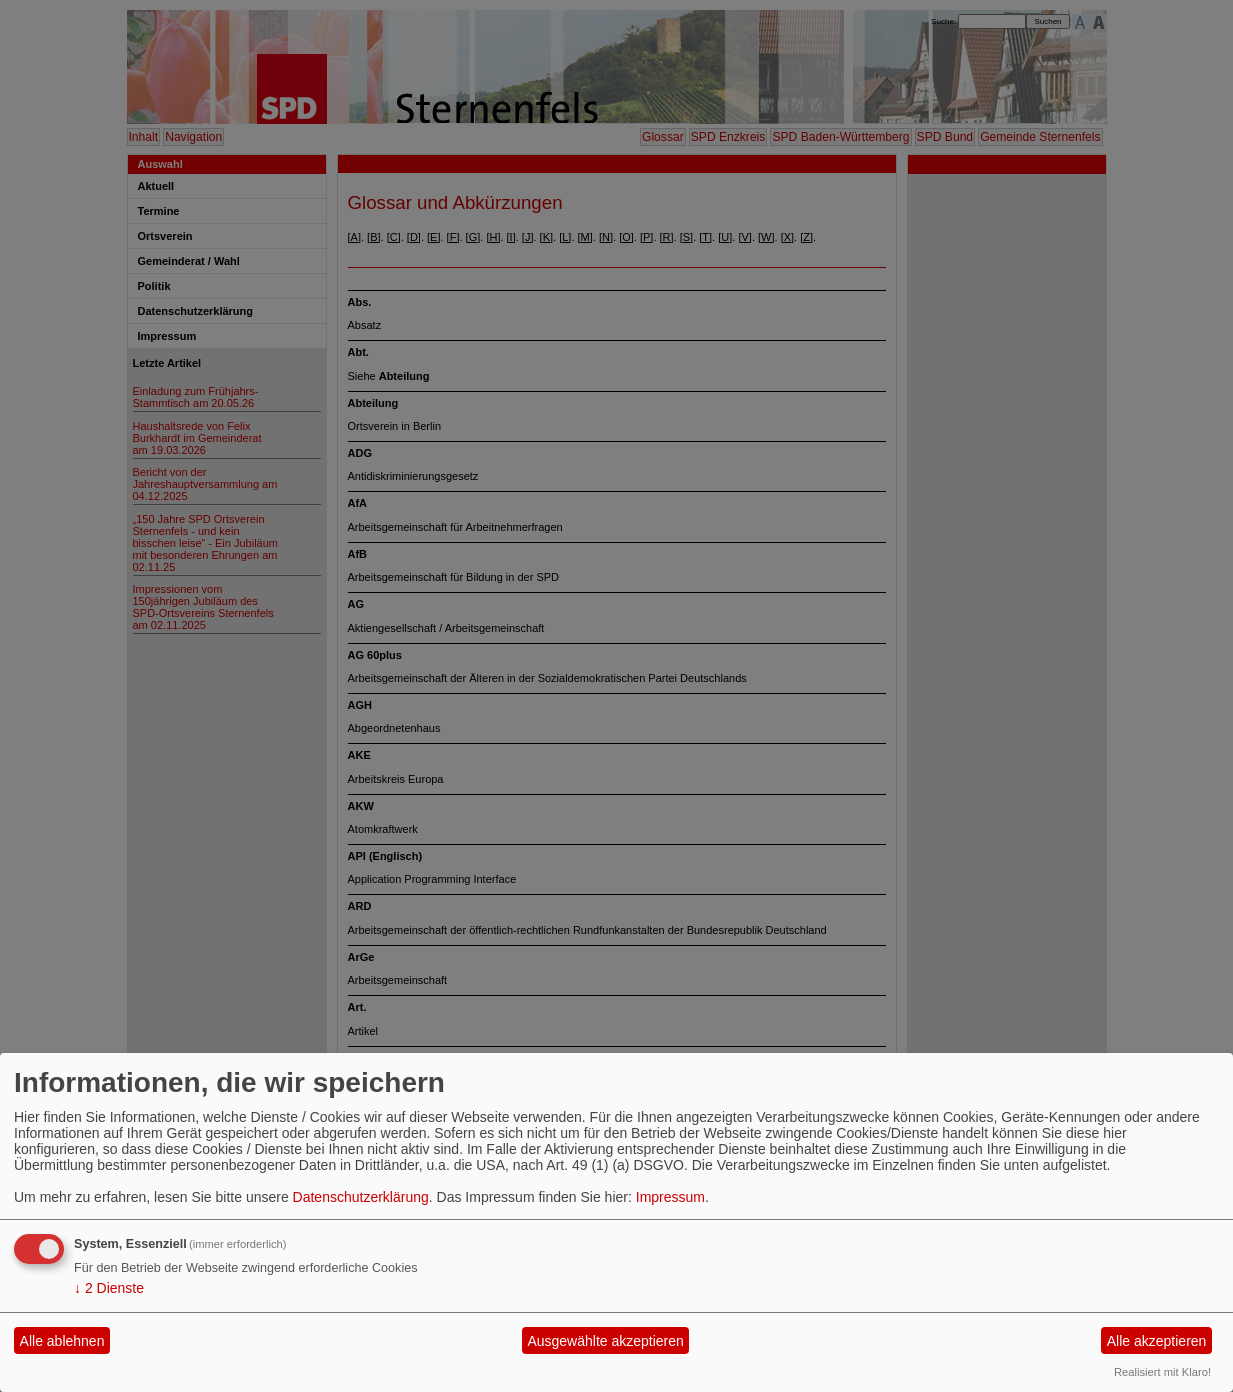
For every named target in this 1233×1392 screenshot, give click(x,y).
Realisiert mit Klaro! (1162, 1372)
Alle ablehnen (62, 1341)
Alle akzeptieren (1157, 1341)
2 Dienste (109, 1288)
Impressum (670, 1197)
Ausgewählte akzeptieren (605, 1341)
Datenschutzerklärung (361, 1197)
